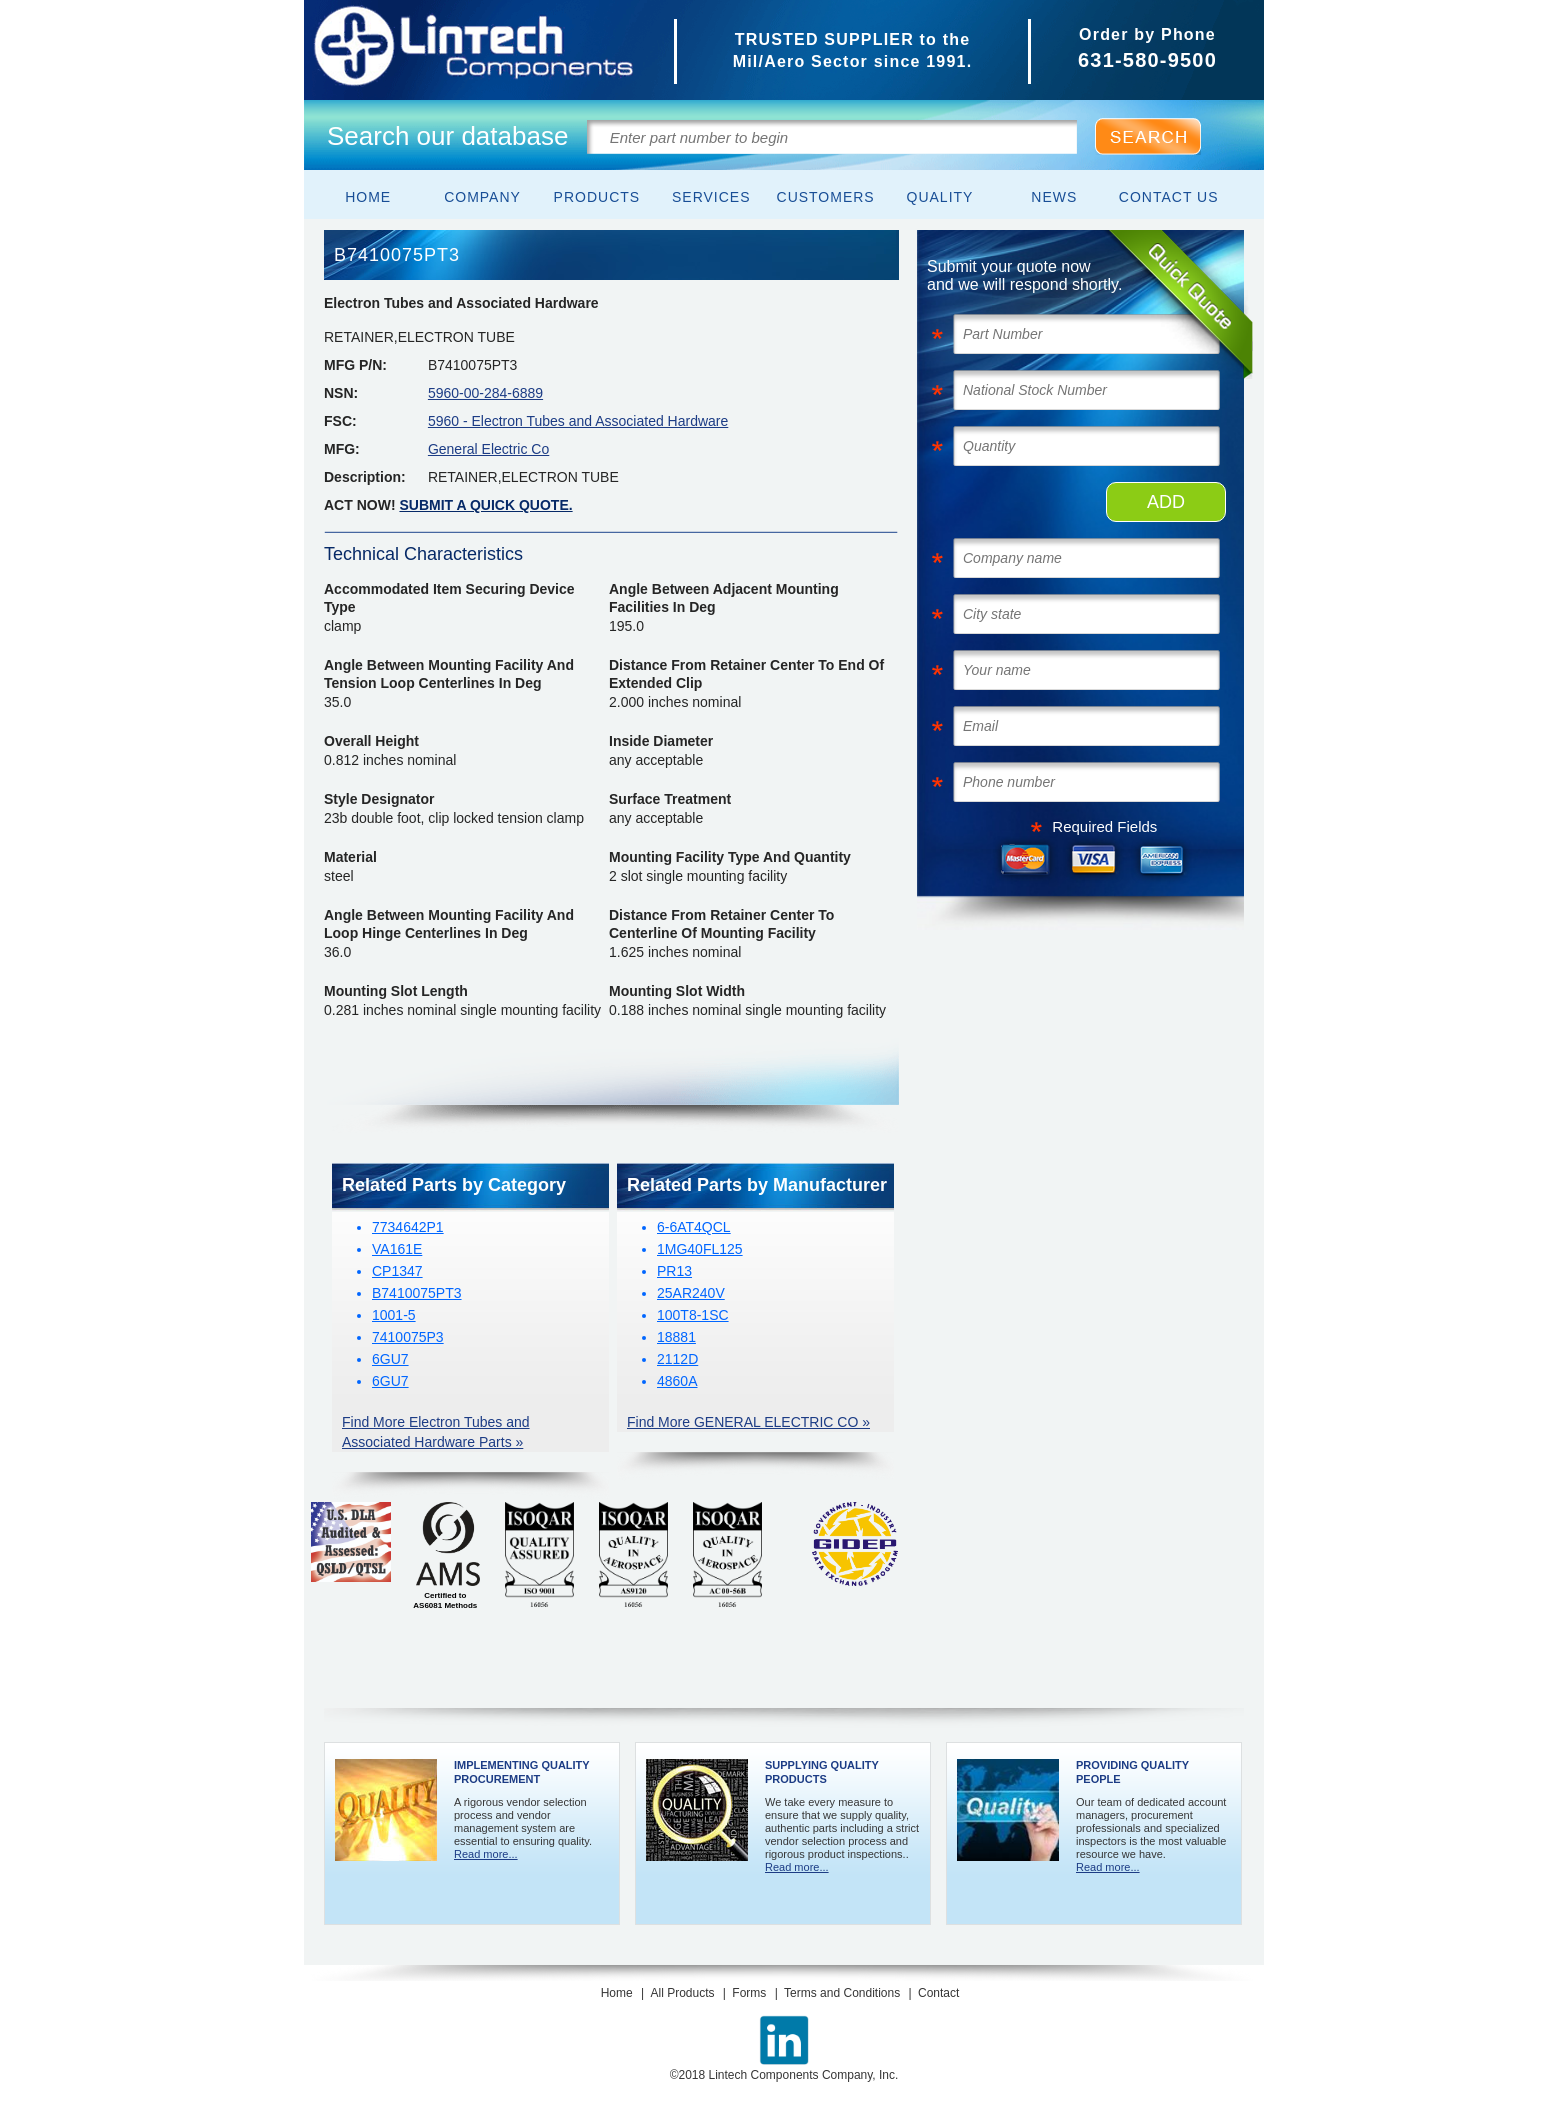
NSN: (341, 393)
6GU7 (390, 1359)
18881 (676, 1337)
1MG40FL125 (700, 1249)
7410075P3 (408, 1337)
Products (597, 197)
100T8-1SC (693, 1315)
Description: (365, 477)
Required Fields (1104, 826)
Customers (826, 197)
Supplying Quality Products (822, 1772)
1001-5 (394, 1315)
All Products (682, 1993)
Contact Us (1169, 197)
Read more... (486, 1854)
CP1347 (397, 1271)
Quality (940, 197)
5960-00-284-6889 (485, 393)
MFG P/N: (355, 365)
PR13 (674, 1271)
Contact (938, 1993)
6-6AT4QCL (694, 1227)
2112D (677, 1359)
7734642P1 (408, 1227)
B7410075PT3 (417, 1293)
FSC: (340, 421)
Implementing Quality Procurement (521, 1772)
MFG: (342, 449)
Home (368, 197)
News (1054, 197)
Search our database (447, 136)
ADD (1166, 502)
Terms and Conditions (842, 1993)
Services (711, 197)
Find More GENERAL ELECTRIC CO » (748, 1422)
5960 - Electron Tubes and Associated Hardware (578, 421)
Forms (749, 1993)
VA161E (397, 1249)
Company (482, 197)
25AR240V (691, 1293)
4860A (677, 1381)
